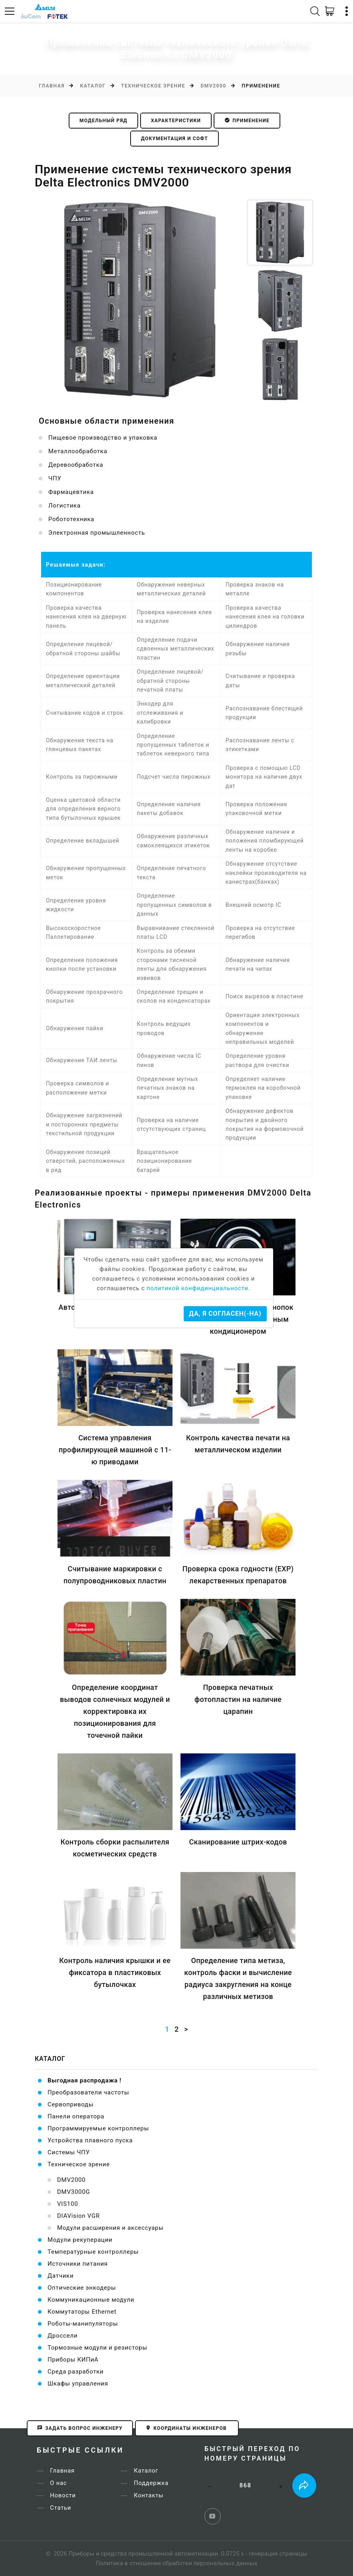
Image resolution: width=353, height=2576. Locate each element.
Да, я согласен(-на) (225, 1313)
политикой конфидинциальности (197, 1288)
